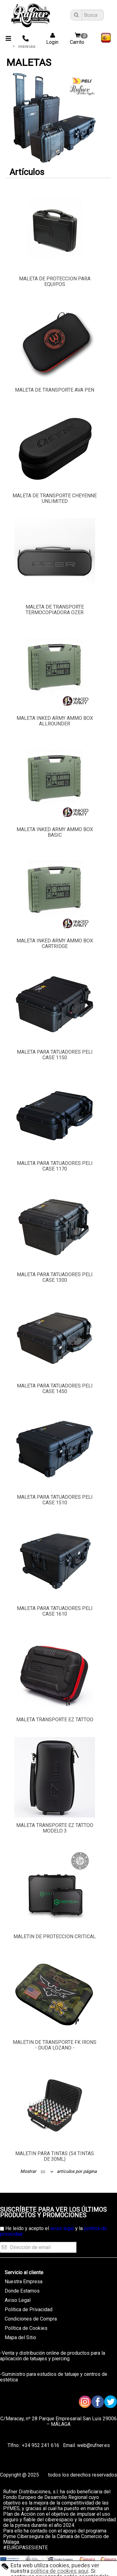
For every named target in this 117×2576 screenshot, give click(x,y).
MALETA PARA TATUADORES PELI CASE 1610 (55, 1611)
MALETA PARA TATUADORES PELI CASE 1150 (55, 1054)
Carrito (79, 39)
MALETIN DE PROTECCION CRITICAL (54, 1936)
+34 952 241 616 (40, 2445)
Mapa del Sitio (20, 2337)
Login (50, 39)
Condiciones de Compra (31, 2319)
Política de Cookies (26, 2328)
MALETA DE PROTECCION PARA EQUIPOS (54, 281)
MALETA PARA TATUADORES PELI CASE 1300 (55, 1277)
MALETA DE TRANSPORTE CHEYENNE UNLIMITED (54, 498)
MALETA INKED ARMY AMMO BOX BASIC (55, 832)
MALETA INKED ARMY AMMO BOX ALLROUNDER (55, 721)
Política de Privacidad (28, 2309)
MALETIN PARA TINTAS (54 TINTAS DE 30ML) (54, 2156)
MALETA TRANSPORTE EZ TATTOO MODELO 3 (54, 1828)
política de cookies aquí (59, 2571)
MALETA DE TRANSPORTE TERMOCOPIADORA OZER (55, 609)
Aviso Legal (18, 2300)
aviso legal (62, 2228)
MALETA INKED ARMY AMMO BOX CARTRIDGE (55, 943)
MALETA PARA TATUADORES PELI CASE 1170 (55, 1166)
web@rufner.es (93, 2445)
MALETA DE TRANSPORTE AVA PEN (54, 390)
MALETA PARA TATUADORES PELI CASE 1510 (55, 1500)
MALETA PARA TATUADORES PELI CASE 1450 (55, 1388)
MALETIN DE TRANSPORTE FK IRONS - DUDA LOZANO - (54, 2045)
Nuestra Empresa (23, 2281)
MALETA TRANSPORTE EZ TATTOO (54, 1720)
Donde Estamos (22, 2291)
